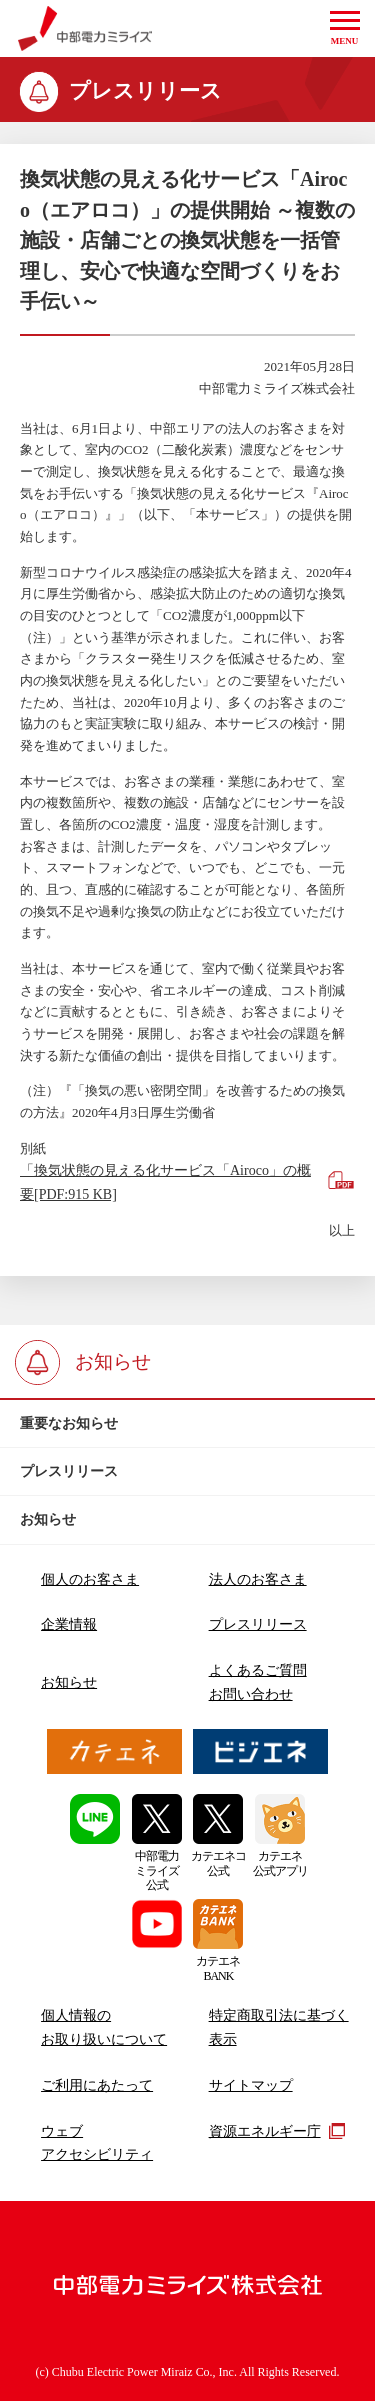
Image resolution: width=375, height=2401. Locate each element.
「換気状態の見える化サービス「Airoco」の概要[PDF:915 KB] (165, 1182)
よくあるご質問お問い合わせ (258, 1681)
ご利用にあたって (97, 2085)
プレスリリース (258, 1624)
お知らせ (69, 1682)
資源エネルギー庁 (277, 2131)
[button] (345, 28)
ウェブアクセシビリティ (97, 2142)
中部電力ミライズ (85, 29)
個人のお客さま (90, 1579)
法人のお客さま (258, 1579)
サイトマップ (251, 2085)
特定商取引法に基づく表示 (279, 2026)
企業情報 (69, 1624)
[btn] (187, 1424)
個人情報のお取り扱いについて (104, 2026)
